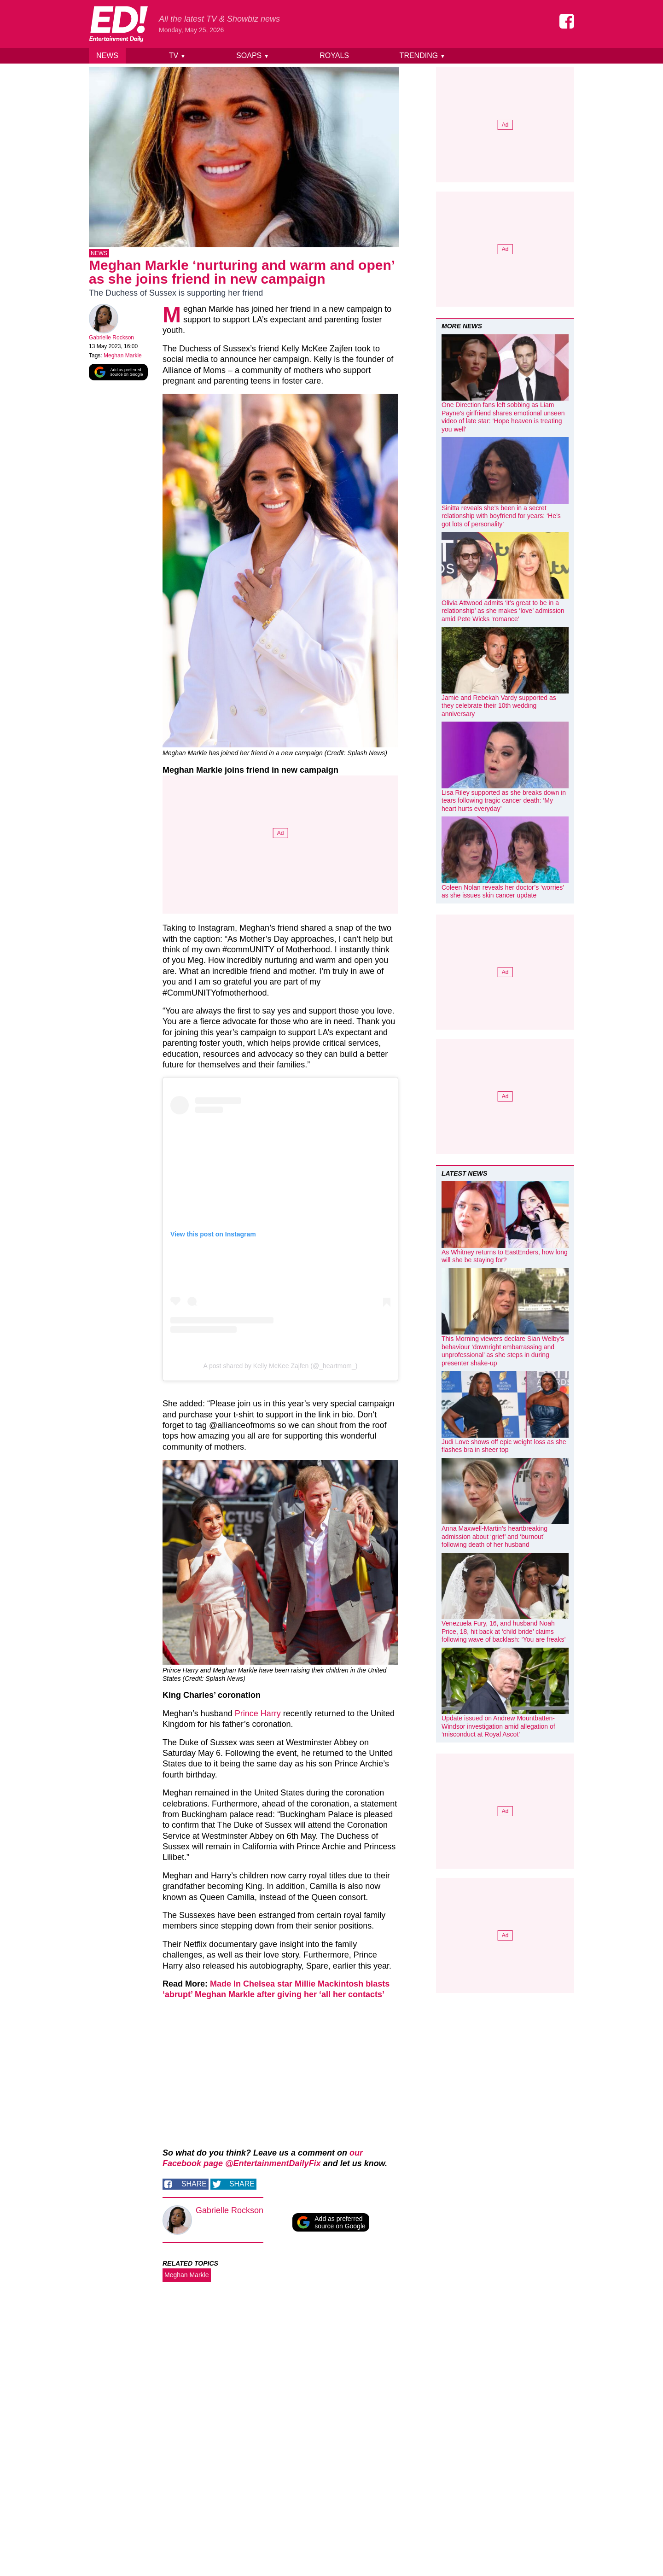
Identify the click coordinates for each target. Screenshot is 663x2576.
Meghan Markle (123, 357)
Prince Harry (258, 1715)
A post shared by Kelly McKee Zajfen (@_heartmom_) (281, 1367)
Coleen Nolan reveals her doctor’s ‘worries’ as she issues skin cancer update (503, 891)
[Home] (118, 24)
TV (177, 55)
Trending (423, 55)
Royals (334, 55)
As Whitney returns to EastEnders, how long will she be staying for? (505, 1256)
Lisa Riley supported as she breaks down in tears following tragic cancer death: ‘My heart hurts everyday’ (504, 800)
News (107, 55)
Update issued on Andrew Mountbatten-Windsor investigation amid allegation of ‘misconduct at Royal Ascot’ (498, 1726)
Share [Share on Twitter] (242, 2186)
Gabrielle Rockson (111, 339)
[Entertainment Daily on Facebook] (566, 21)
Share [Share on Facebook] (194, 2186)
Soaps (252, 55)
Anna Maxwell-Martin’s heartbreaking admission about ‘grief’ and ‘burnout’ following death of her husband (494, 1536)
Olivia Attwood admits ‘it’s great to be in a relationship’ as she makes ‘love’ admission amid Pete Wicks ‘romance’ (503, 611)
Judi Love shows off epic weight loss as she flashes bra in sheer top (504, 1446)
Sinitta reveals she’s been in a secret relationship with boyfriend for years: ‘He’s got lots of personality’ (501, 516)
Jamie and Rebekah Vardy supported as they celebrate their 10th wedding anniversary (499, 705)
